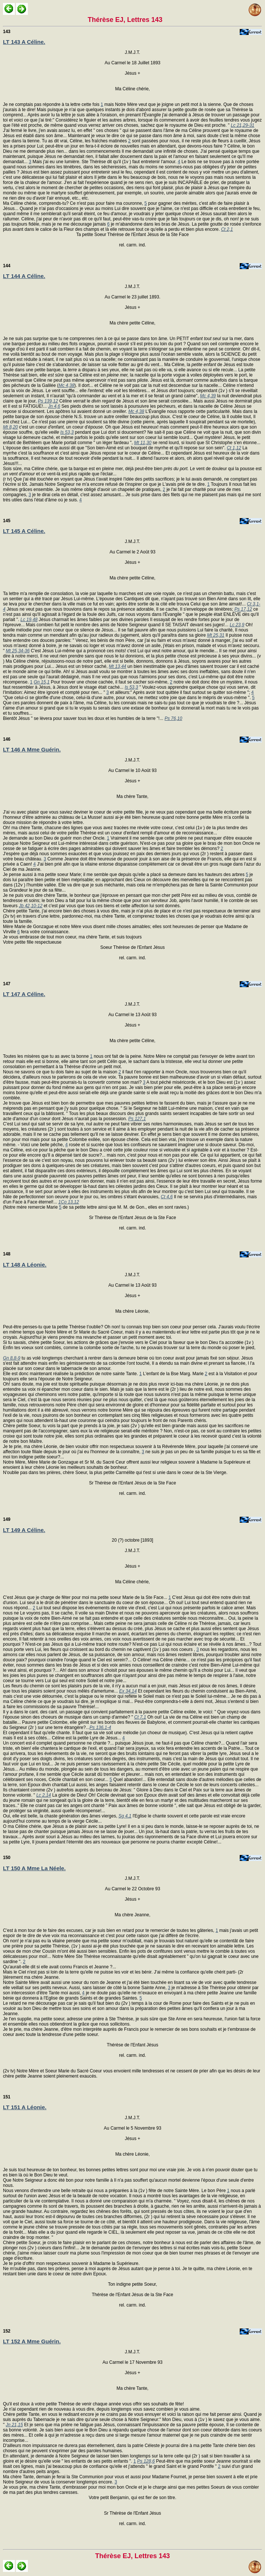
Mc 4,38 (66, 385)
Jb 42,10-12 (30, 905)
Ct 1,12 (234, 447)
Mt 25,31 (215, 635)
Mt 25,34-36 (18, 650)
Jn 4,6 (54, 406)
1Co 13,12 (68, 1202)
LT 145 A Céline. (24, 531)
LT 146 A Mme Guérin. (32, 749)
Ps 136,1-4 (100, 1727)
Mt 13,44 (117, 666)
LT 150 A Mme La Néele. (34, 1868)
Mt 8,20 (10, 427)
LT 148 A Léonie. (24, 1264)
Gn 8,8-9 (11, 1358)
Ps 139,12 (48, 401)
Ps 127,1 (137, 1118)
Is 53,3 (67, 432)
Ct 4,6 (167, 1196)
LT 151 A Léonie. (24, 2107)
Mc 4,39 (208, 395)
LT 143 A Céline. (24, 42)
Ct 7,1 (140, 1717)
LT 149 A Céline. (24, 1530)
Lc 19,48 (29, 619)
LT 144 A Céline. (24, 276)
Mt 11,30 (143, 442)
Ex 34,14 (127, 1691)
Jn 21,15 (14, 2424)
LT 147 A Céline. (24, 994)
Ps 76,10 (173, 718)
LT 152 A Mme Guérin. (32, 2341)
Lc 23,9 (237, 624)
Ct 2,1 (227, 229)
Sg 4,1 (125, 1816)
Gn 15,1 (42, 682)
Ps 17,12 (243, 609)
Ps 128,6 (146, 2461)
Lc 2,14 (43, 1795)
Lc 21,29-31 (242, 125)
